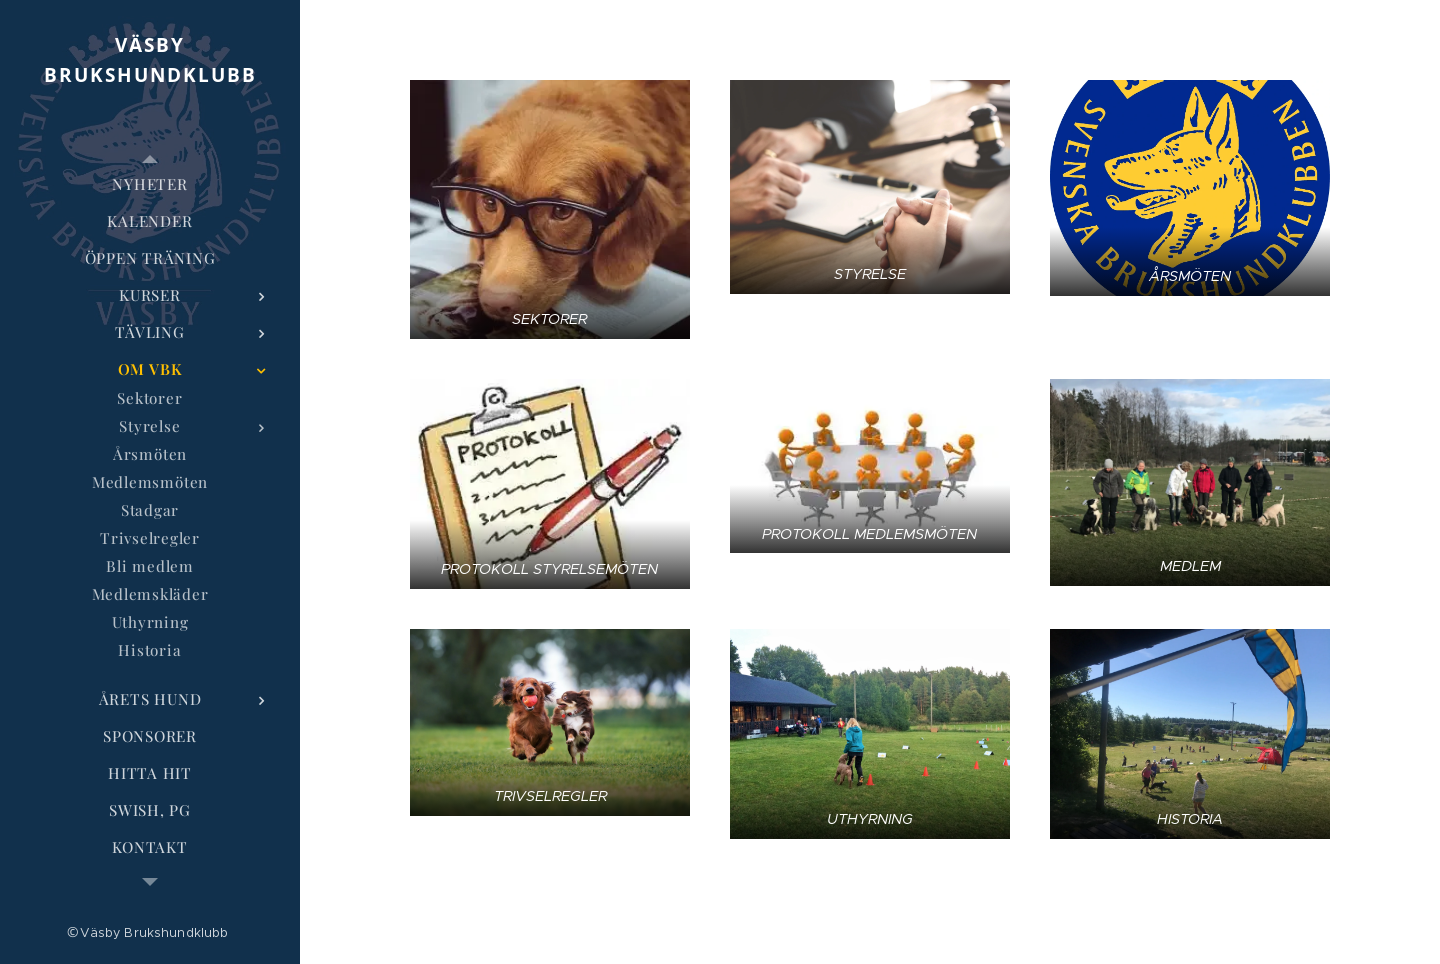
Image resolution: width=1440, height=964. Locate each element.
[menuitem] (150, 184)
